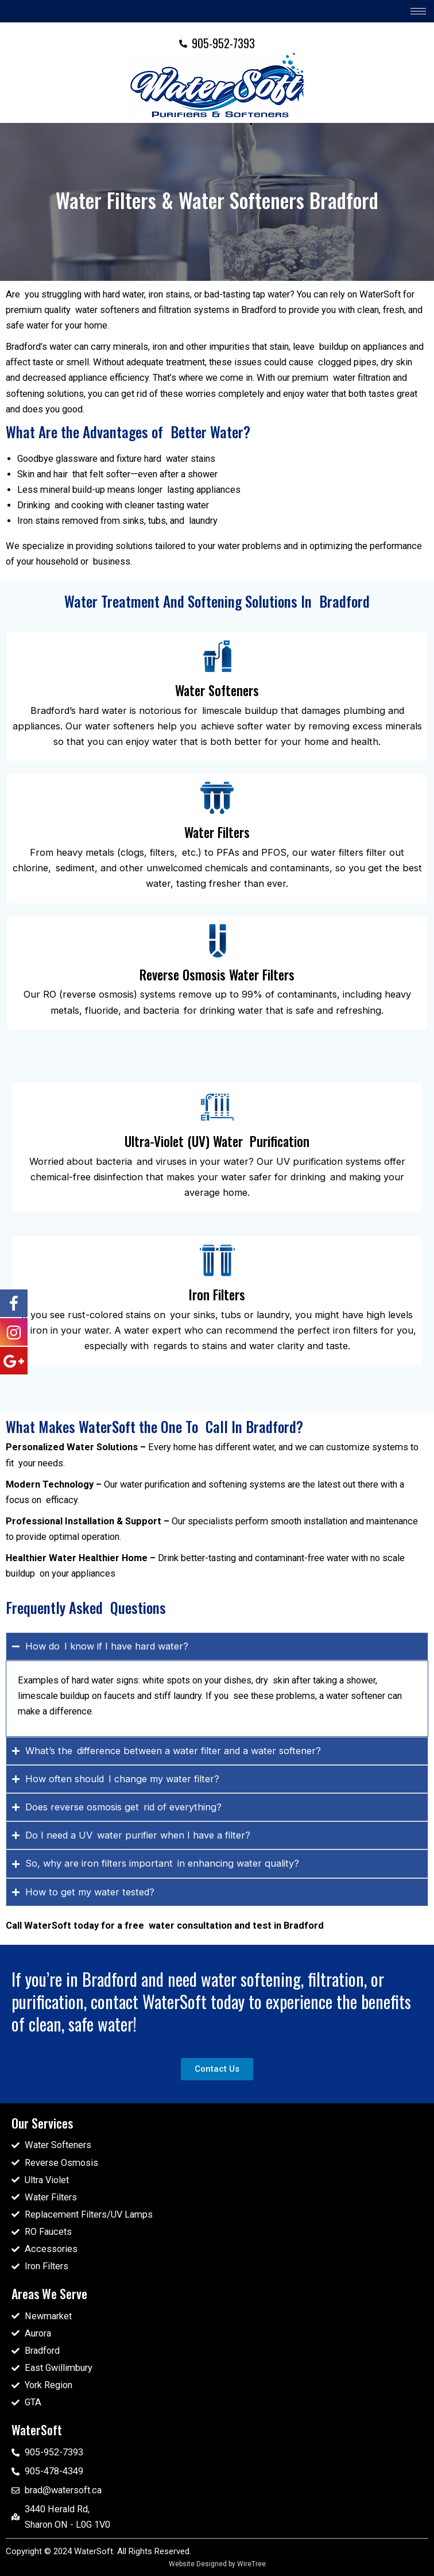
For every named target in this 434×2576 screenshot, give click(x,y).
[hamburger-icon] (418, 11)
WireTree (251, 2564)
